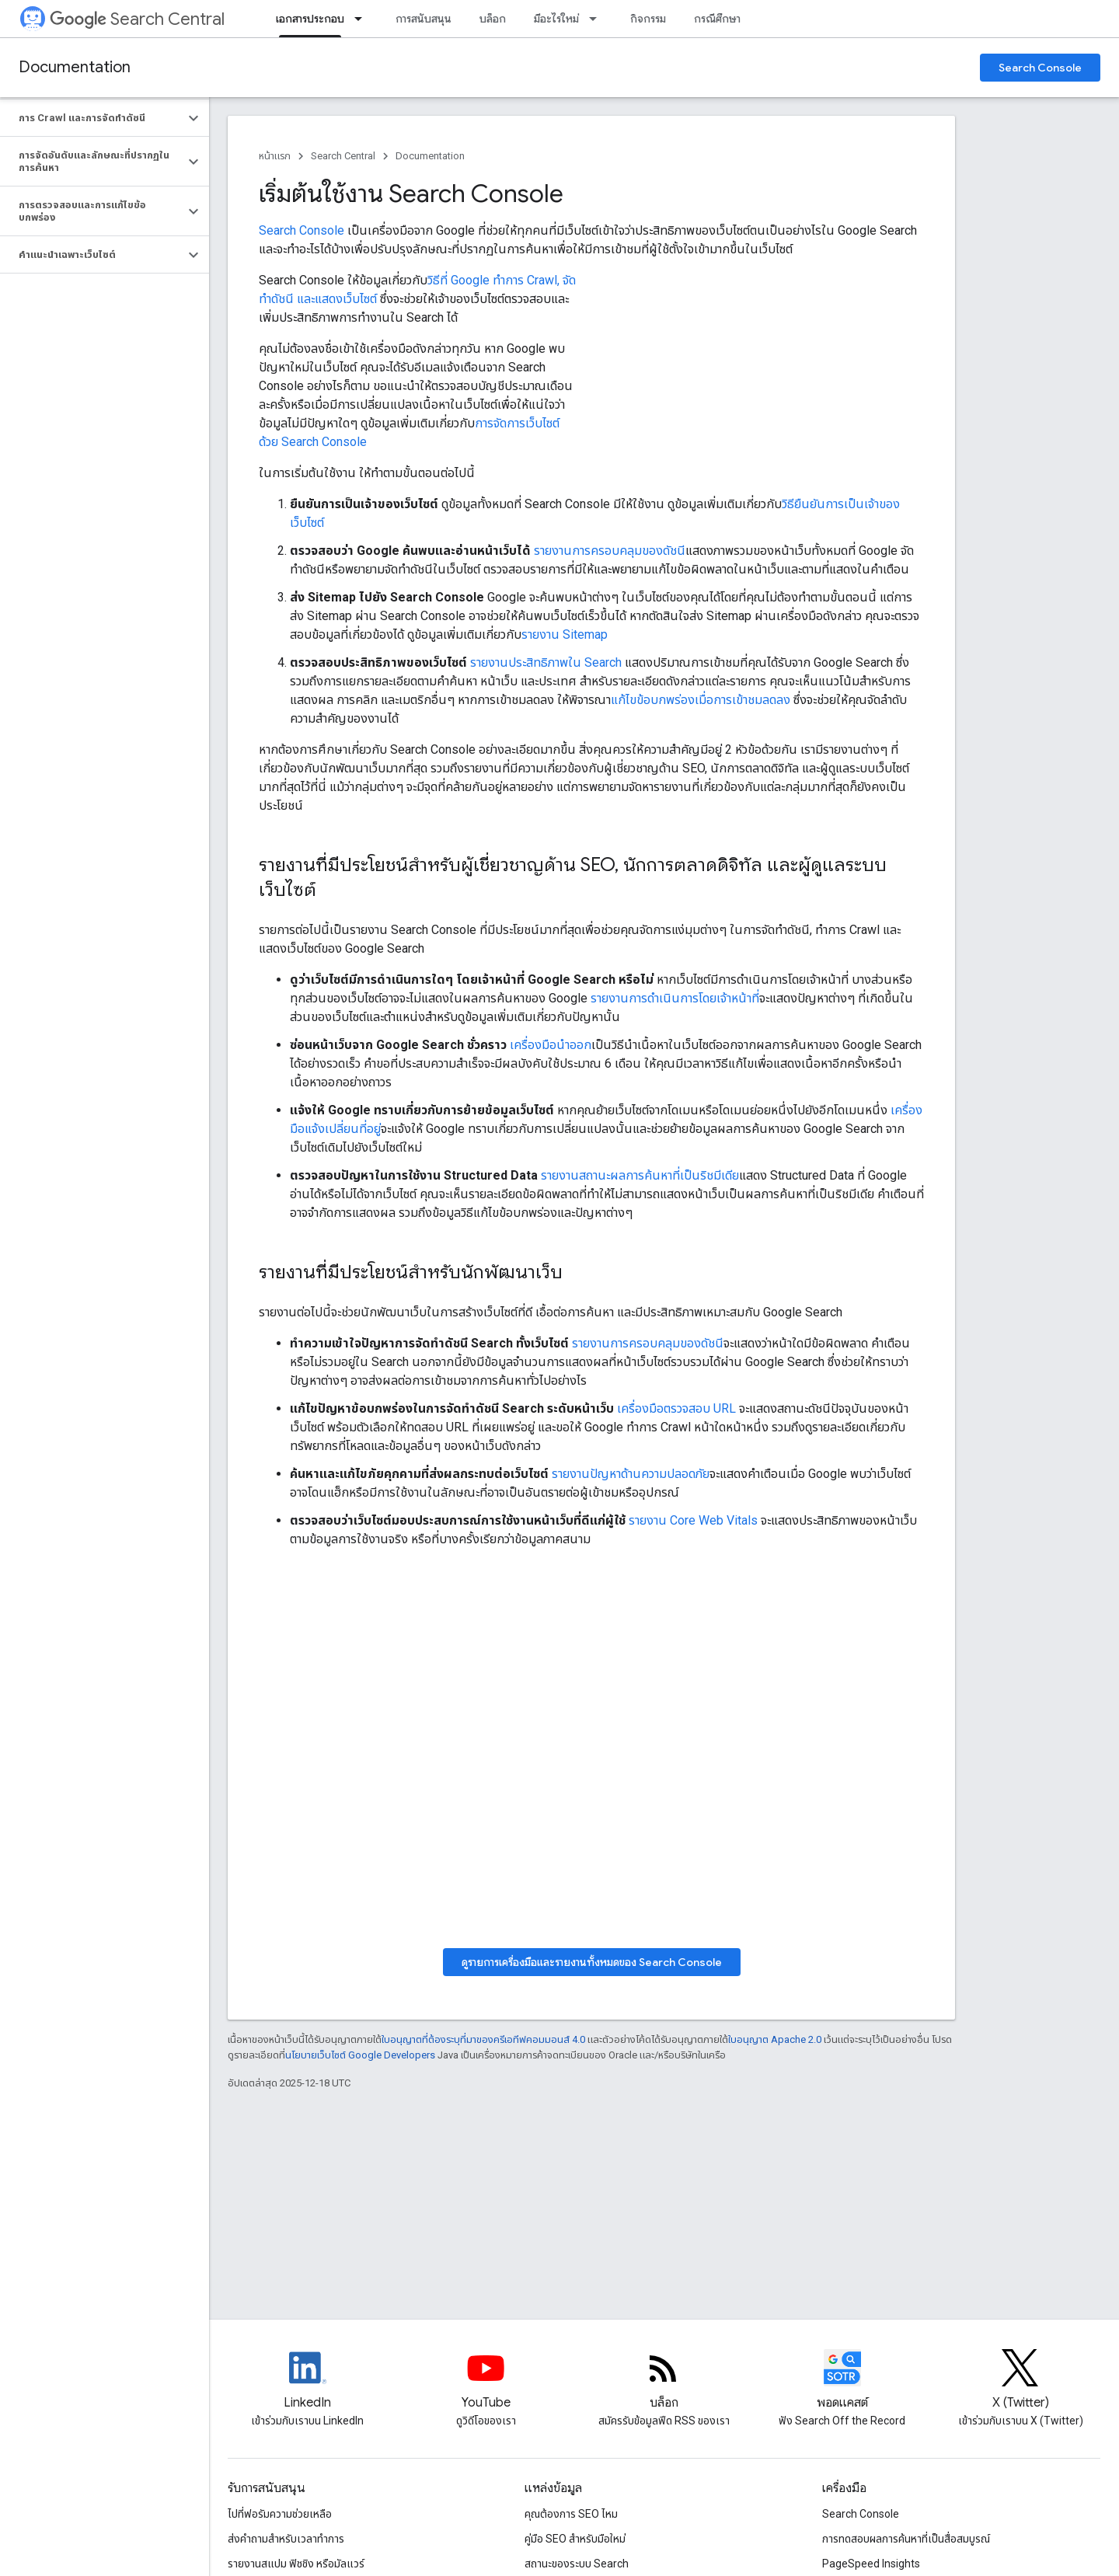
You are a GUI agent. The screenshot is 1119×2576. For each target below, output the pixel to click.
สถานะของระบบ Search (577, 2563)
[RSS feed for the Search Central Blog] (663, 2381)
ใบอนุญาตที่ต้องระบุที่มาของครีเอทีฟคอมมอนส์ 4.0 (483, 2039)
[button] (92, 118)
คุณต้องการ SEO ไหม (571, 2514)
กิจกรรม (648, 19)
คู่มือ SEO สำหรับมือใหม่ (575, 2538)
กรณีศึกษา (717, 19)
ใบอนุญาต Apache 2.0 (774, 2039)
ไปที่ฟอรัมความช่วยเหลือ (280, 2514)
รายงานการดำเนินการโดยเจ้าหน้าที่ (675, 998)
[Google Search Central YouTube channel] (485, 2381)
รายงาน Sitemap (564, 634)
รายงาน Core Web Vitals (693, 1520)
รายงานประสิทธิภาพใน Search (546, 662)
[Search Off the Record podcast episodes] (842, 2381)
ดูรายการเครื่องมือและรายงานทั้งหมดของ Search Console (592, 1962)
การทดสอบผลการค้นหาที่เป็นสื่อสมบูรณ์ (906, 2538)
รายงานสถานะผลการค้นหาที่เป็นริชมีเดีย (640, 1175)
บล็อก (492, 19)
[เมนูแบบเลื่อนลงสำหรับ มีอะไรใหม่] (597, 18)
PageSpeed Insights (871, 2563)
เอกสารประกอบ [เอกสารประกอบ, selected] (310, 19)
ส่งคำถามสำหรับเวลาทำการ (286, 2538)
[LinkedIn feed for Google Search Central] (307, 2381)
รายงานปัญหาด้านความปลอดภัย (630, 1473)
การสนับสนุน (423, 19)
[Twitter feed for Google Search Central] (1020, 2381)
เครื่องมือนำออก (550, 1044)
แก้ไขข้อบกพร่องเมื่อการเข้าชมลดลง (700, 699)
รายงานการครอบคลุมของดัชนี (609, 550)
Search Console (1040, 68)
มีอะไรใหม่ (556, 19)
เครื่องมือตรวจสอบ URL (676, 1408)
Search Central (137, 19)
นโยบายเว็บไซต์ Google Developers (360, 2055)
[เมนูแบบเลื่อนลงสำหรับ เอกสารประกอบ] (363, 18)
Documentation (75, 67)
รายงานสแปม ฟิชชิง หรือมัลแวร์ (296, 2563)
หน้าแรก (275, 156)
